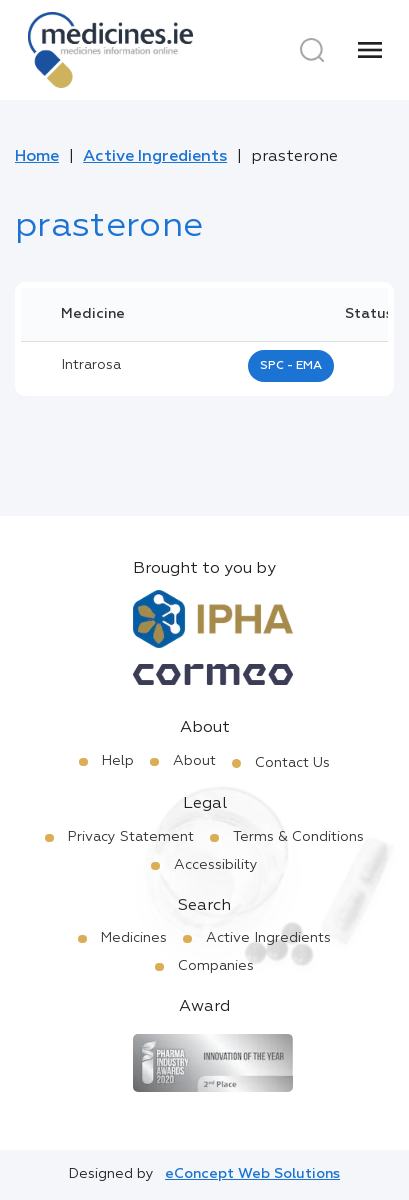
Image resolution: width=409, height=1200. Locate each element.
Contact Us (292, 763)
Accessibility (216, 865)
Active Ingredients (155, 157)
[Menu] (370, 50)
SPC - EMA (291, 366)
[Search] (312, 50)
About (194, 761)
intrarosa (91, 365)
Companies (216, 966)
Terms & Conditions (298, 837)
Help (118, 761)
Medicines (134, 938)
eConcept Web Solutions (252, 1174)
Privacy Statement (131, 837)
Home (37, 157)
